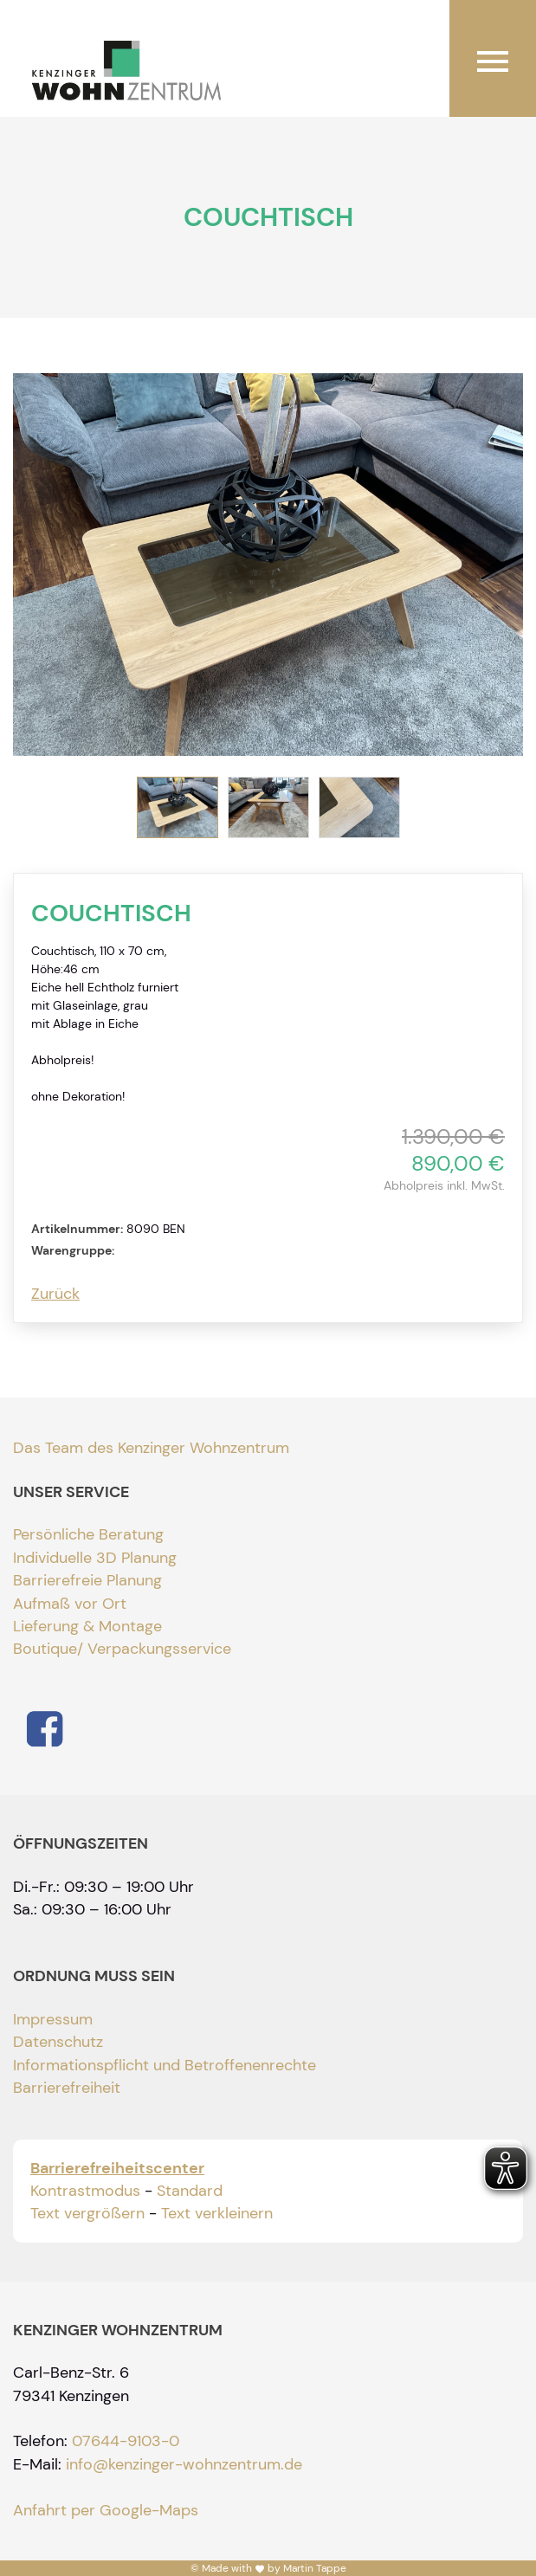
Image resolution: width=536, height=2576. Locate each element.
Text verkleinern (217, 2213)
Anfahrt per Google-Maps (105, 2510)
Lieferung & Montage (87, 1626)
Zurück (55, 1293)
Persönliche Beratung (88, 1534)
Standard (190, 2190)
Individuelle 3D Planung (95, 1557)
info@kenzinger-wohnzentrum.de (184, 2464)
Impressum (53, 2019)
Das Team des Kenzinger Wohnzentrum (151, 1447)
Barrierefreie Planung (87, 1580)
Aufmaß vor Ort (69, 1603)
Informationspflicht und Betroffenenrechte (164, 2065)
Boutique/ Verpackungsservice (122, 1648)
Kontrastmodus (85, 2190)
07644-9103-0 (125, 2440)
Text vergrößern (87, 2213)
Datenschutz (58, 2041)
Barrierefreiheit (66, 2087)
